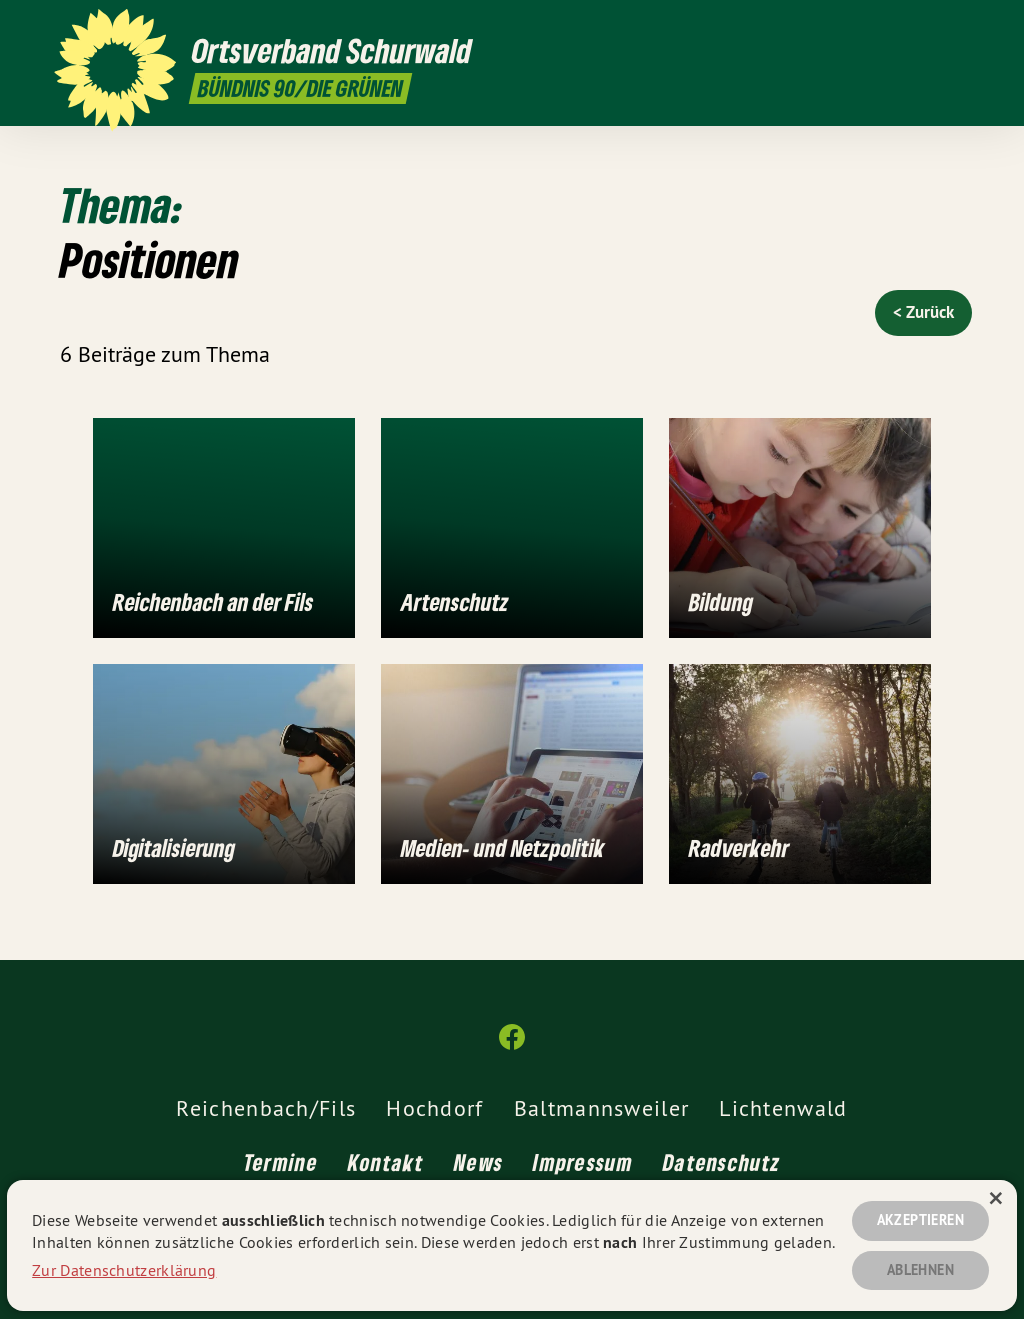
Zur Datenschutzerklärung (124, 1267)
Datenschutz (721, 1163)
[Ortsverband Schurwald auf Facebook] (959, 27)
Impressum (583, 1163)
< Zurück (923, 312)
